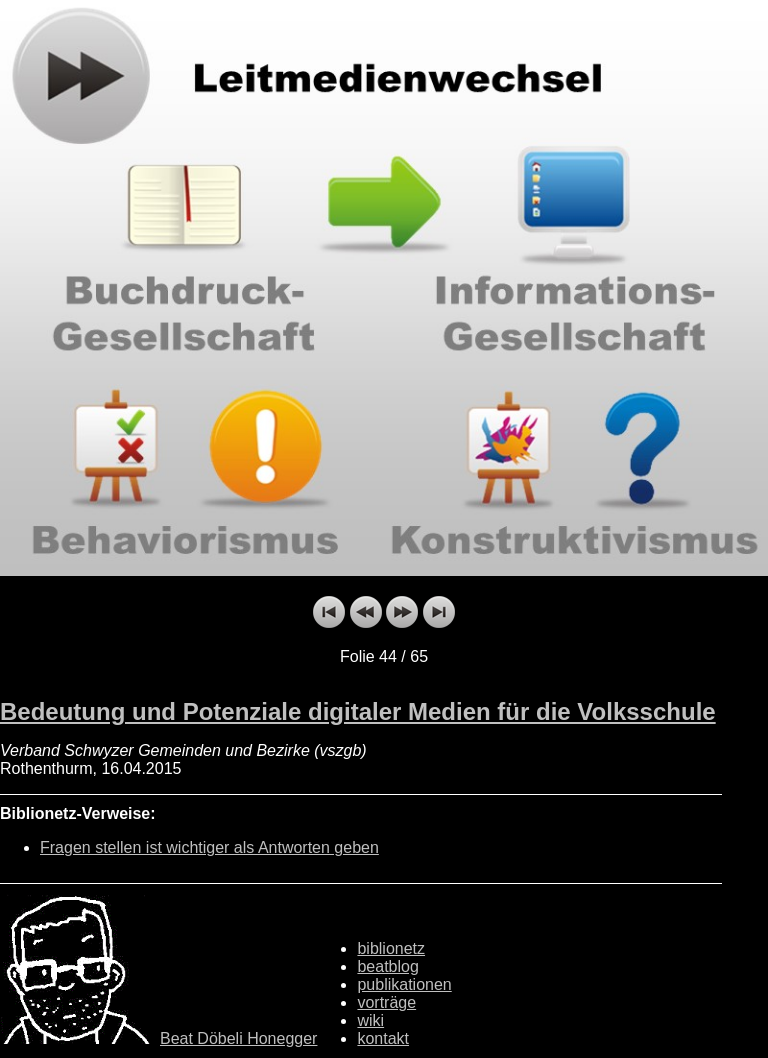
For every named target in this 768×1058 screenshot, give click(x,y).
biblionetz (391, 948)
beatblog (387, 966)
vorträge (386, 1002)
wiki (370, 1020)
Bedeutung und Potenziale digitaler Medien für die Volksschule (358, 711)
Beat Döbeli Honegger (238, 1038)
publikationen (404, 984)
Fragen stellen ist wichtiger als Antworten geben (209, 847)
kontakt (383, 1038)
